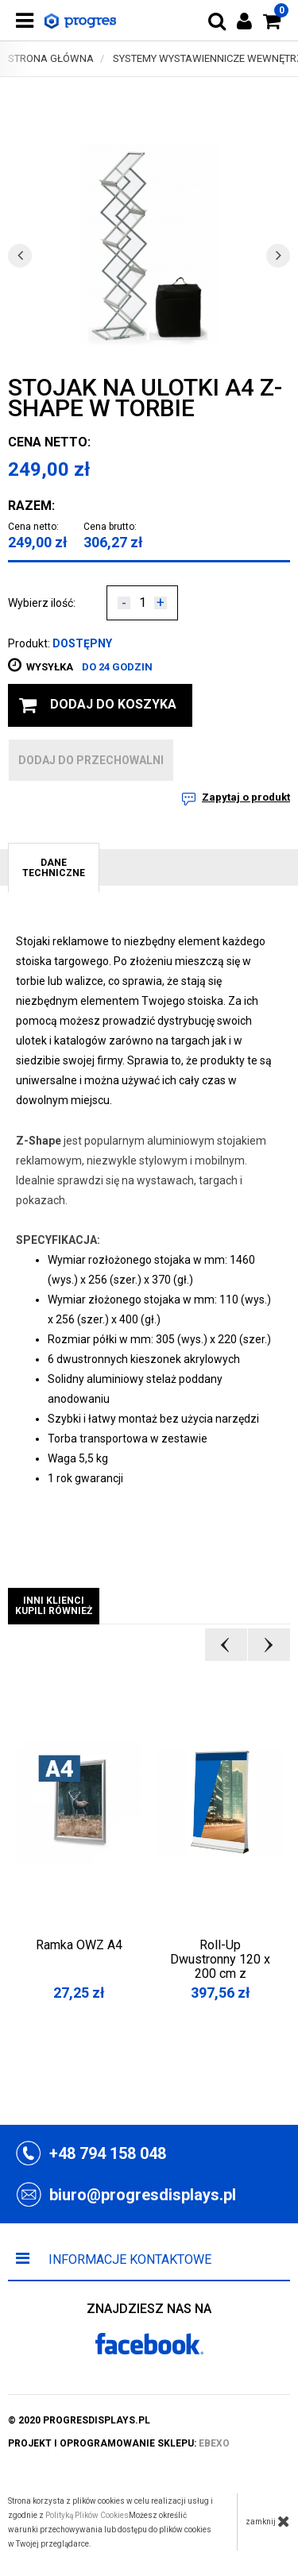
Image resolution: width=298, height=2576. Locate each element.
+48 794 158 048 (107, 2153)
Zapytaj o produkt (246, 797)
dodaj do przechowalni (91, 760)
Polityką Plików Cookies (87, 2515)
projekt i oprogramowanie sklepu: (119, 2443)
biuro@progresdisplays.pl (142, 2194)
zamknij (268, 2521)
